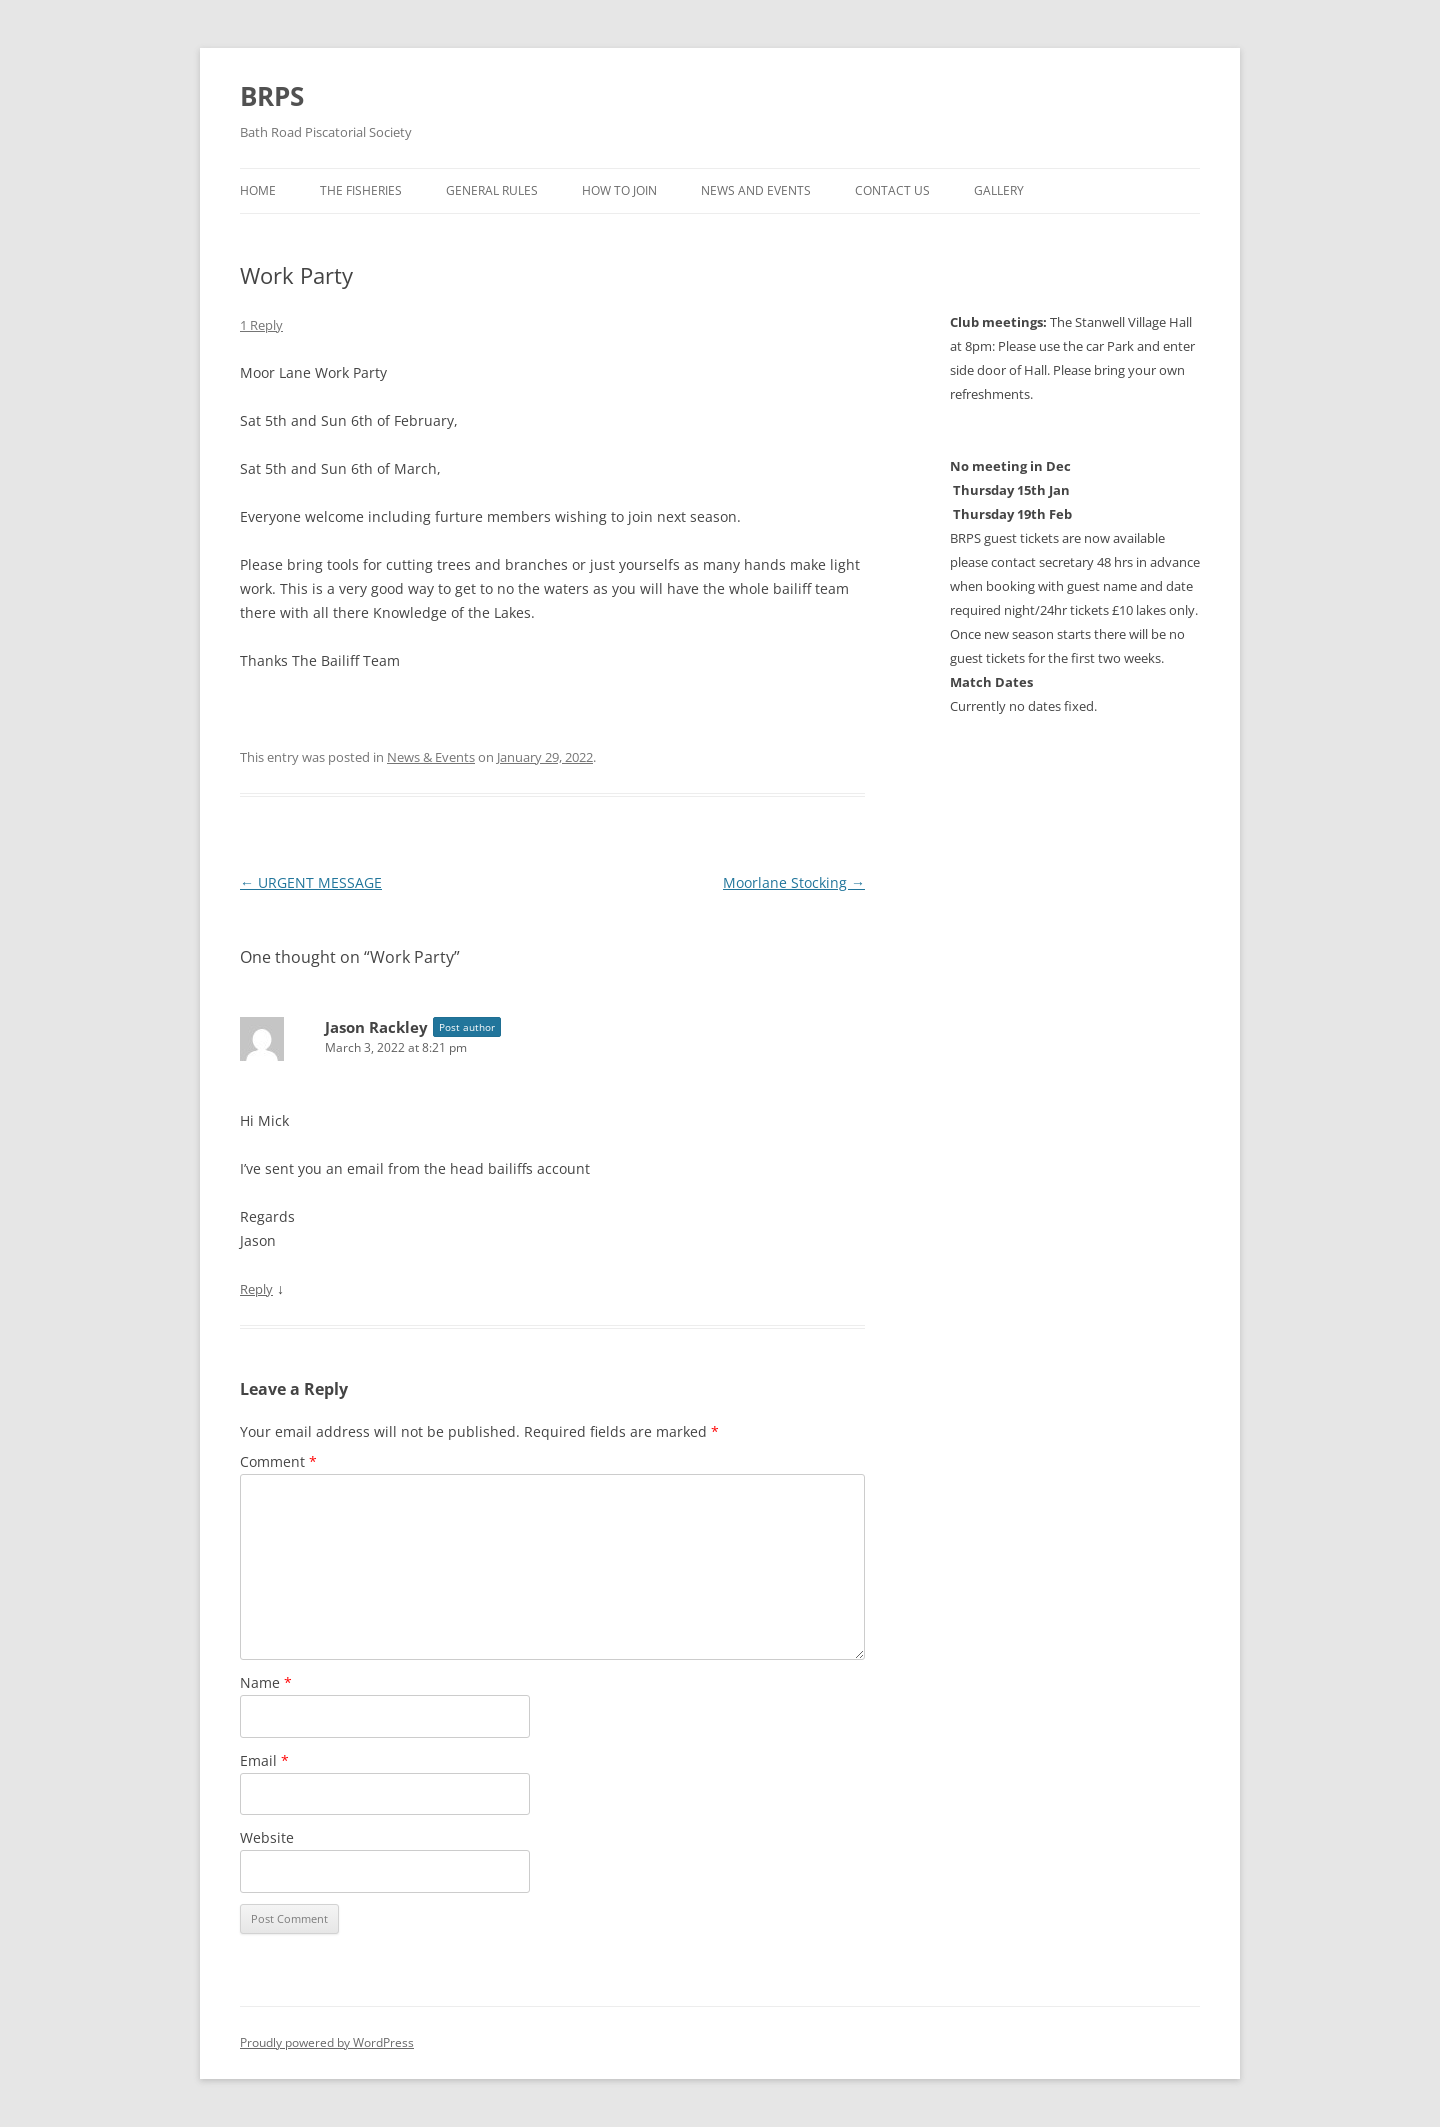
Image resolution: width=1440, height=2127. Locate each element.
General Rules (492, 190)
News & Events (431, 757)
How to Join (619, 190)
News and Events (756, 190)
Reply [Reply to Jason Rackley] (256, 1289)
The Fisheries (361, 190)
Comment (278, 1461)
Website (267, 1837)
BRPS (272, 96)
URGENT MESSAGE (311, 882)
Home (258, 190)
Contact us (892, 190)
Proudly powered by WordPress (327, 2042)
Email (264, 1760)
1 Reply (261, 325)
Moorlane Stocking (794, 882)
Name (266, 1682)
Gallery (999, 190)
